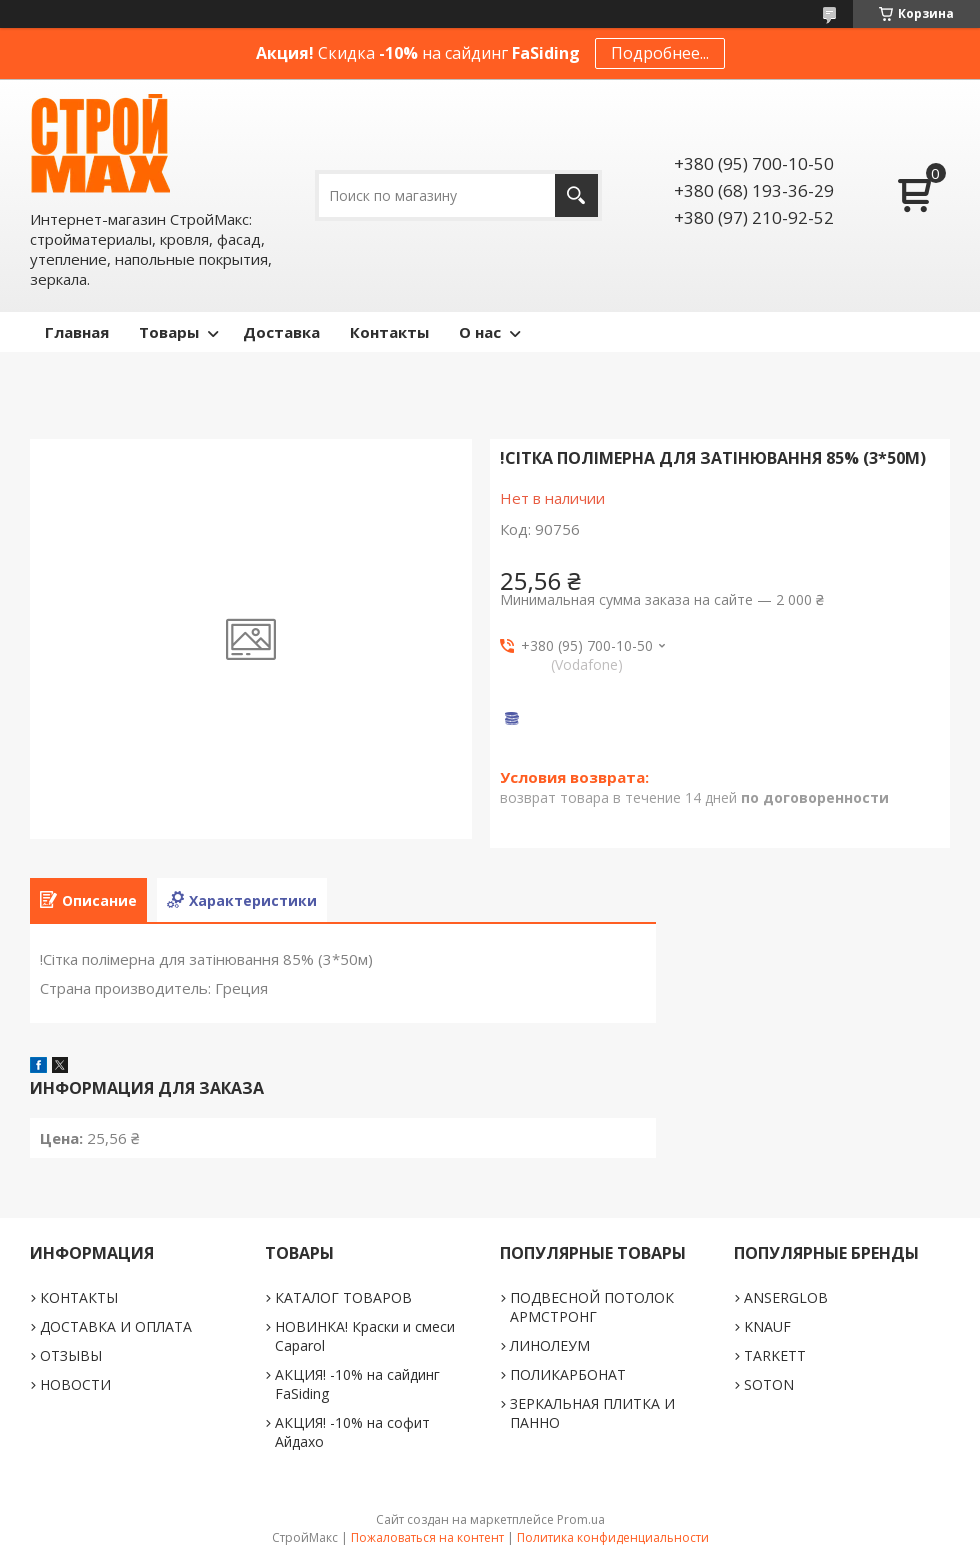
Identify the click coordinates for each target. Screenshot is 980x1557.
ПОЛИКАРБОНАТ (568, 1374)
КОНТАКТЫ (79, 1297)
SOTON (769, 1384)
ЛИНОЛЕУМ (550, 1345)
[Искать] (576, 195)
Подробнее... (660, 53)
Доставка (281, 332)
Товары (169, 332)
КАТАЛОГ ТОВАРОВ (343, 1297)
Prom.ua (581, 1519)
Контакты (389, 332)
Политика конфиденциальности (613, 1537)
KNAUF (767, 1326)
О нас (480, 332)
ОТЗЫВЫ (71, 1355)
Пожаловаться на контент (427, 1537)
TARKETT (775, 1355)
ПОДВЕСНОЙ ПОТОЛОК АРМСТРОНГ (592, 1307)
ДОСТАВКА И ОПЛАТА (116, 1326)
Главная (77, 332)
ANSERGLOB (786, 1297)
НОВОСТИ (75, 1384)
